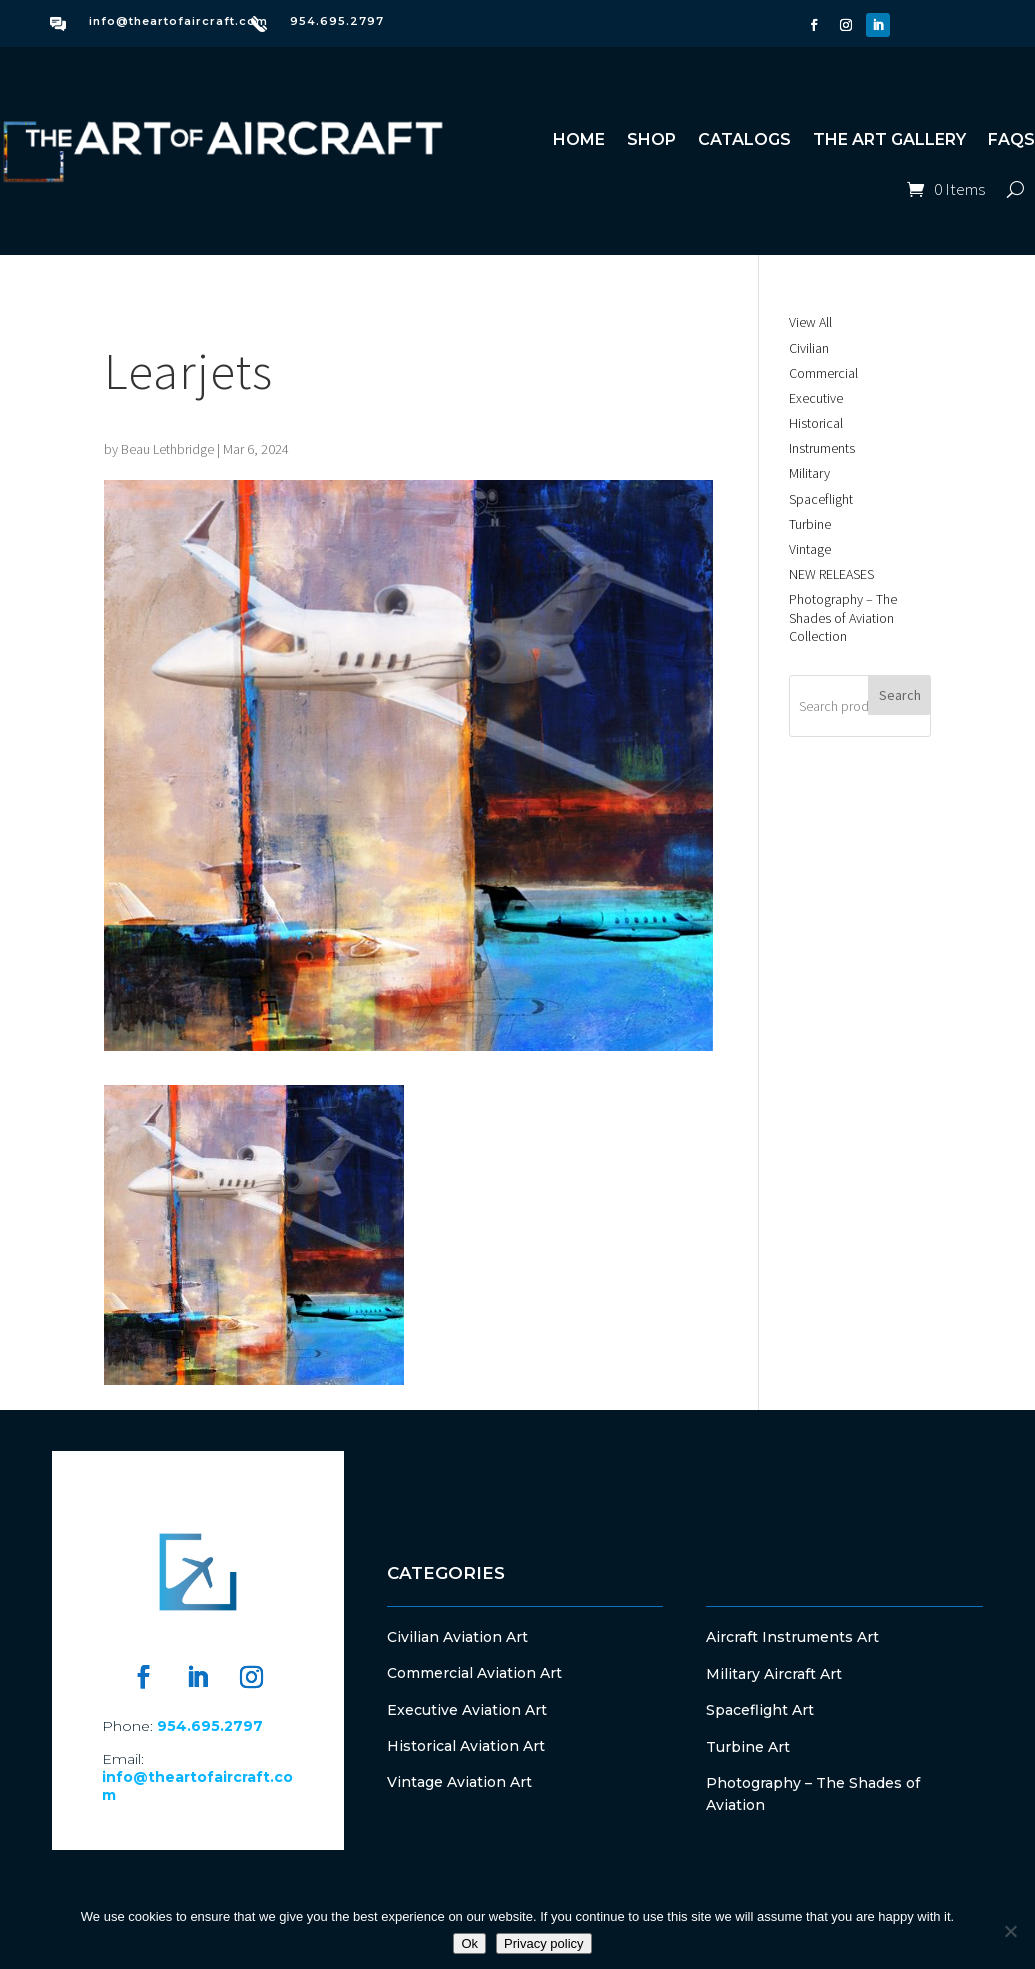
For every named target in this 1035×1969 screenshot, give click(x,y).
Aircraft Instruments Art (792, 1637)
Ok (469, 1943)
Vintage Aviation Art (459, 1782)
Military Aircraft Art (774, 1674)
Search (900, 695)
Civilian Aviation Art (457, 1637)
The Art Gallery (889, 139)
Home (579, 139)
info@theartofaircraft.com (178, 21)
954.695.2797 (337, 21)
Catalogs (744, 139)
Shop (651, 139)
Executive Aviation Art (467, 1710)
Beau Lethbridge (167, 449)
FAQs (1011, 139)
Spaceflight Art (760, 1710)
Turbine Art (748, 1747)
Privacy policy (543, 1943)
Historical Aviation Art (466, 1746)
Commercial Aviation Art (474, 1673)
